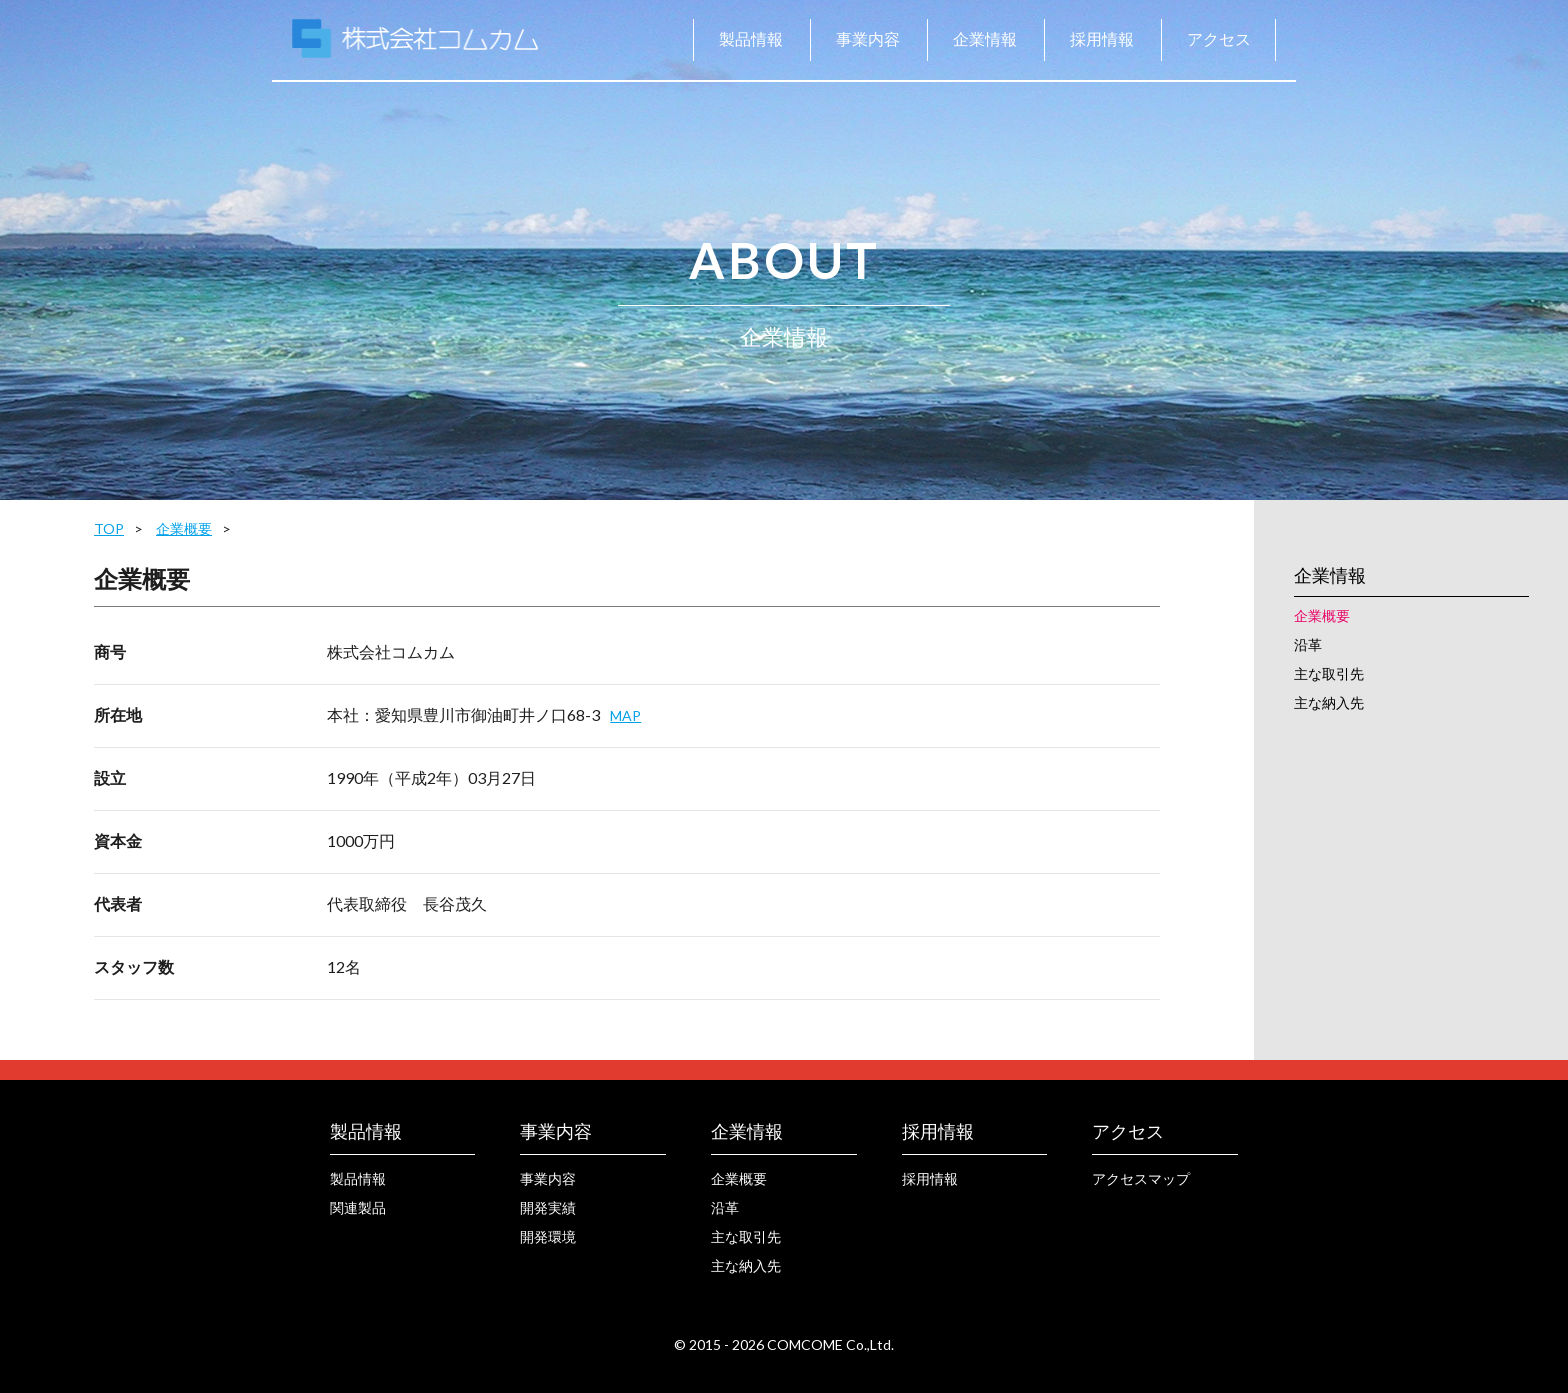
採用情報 (1102, 38)
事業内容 (868, 38)
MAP (625, 715)
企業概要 (184, 528)
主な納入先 (1329, 702)
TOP (109, 528)
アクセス (1219, 38)
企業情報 (985, 38)
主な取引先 (1329, 673)
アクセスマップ (1141, 1178)
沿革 (1308, 644)
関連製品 (358, 1207)
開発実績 (548, 1207)
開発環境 (548, 1236)
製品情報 (751, 38)
